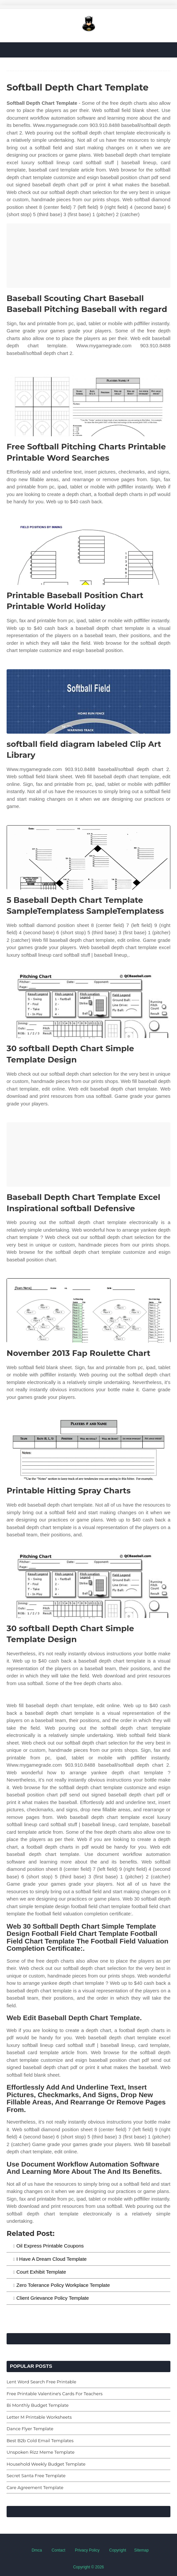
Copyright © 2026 (88, 2567)
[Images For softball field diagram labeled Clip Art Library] (88, 701)
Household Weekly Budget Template (46, 2464)
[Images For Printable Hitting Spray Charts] (88, 1448)
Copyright (117, 2550)
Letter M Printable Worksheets (39, 2417)
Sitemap (141, 2550)
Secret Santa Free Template (36, 2475)
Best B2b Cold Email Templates (40, 2440)
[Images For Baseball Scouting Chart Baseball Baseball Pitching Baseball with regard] (88, 255)
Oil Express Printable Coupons (50, 2246)
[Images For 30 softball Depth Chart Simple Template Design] (88, 1006)
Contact (58, 2550)
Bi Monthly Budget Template (38, 2405)
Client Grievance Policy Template (52, 2298)
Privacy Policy (87, 2550)
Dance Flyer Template (30, 2428)
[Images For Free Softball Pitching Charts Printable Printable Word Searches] (88, 404)
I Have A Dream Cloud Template (51, 2259)
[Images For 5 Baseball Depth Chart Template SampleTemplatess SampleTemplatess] (88, 857)
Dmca (37, 2550)
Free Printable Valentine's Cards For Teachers (55, 2393)
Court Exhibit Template (41, 2272)
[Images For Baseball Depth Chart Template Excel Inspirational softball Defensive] (88, 1154)
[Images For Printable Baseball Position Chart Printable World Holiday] (88, 552)
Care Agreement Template (35, 2487)
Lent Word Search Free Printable (41, 2381)
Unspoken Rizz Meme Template (40, 2452)
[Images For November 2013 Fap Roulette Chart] (88, 1310)
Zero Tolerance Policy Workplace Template (63, 2285)
